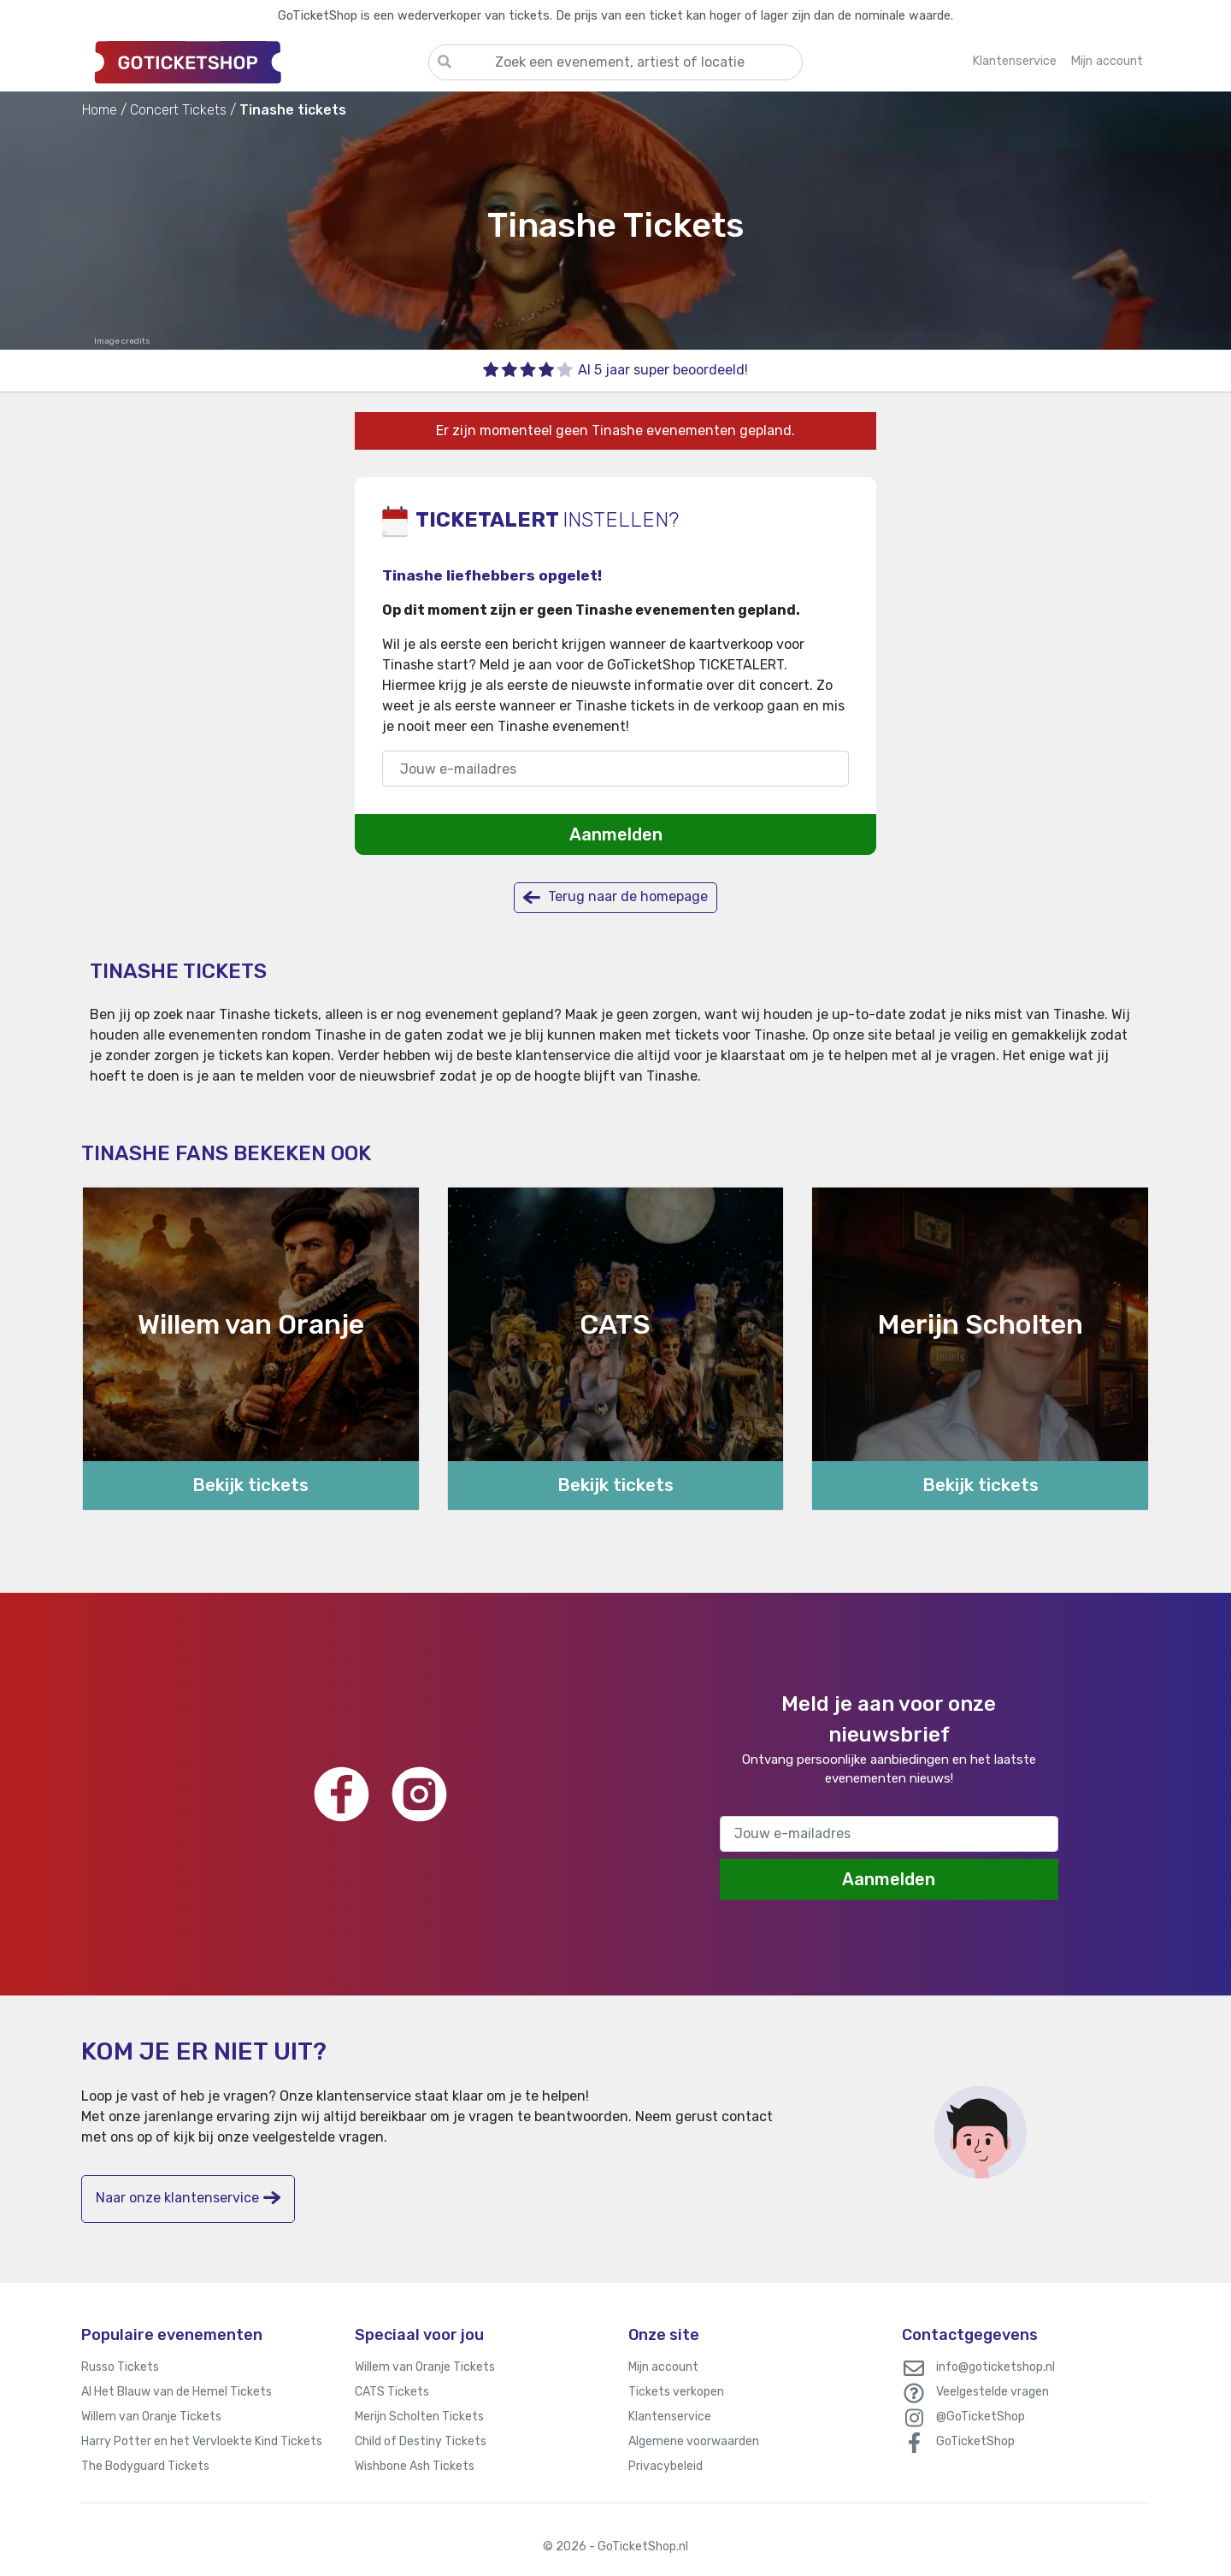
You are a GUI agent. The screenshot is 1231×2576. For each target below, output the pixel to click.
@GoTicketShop (980, 2416)
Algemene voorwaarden (693, 2441)
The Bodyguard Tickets (145, 2466)
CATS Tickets (392, 2391)
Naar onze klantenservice (188, 2197)
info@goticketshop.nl (995, 2367)
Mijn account (663, 2367)
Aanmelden (616, 834)
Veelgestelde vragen (992, 2391)
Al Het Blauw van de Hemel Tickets (176, 2391)
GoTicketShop (975, 2441)
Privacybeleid (665, 2466)
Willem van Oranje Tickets (151, 2416)
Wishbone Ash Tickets (414, 2466)
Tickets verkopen (676, 2391)
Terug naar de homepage (615, 897)
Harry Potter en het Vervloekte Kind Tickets (201, 2441)
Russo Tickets (120, 2367)
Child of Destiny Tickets (420, 2441)
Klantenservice (669, 2416)
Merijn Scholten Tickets (419, 2416)
